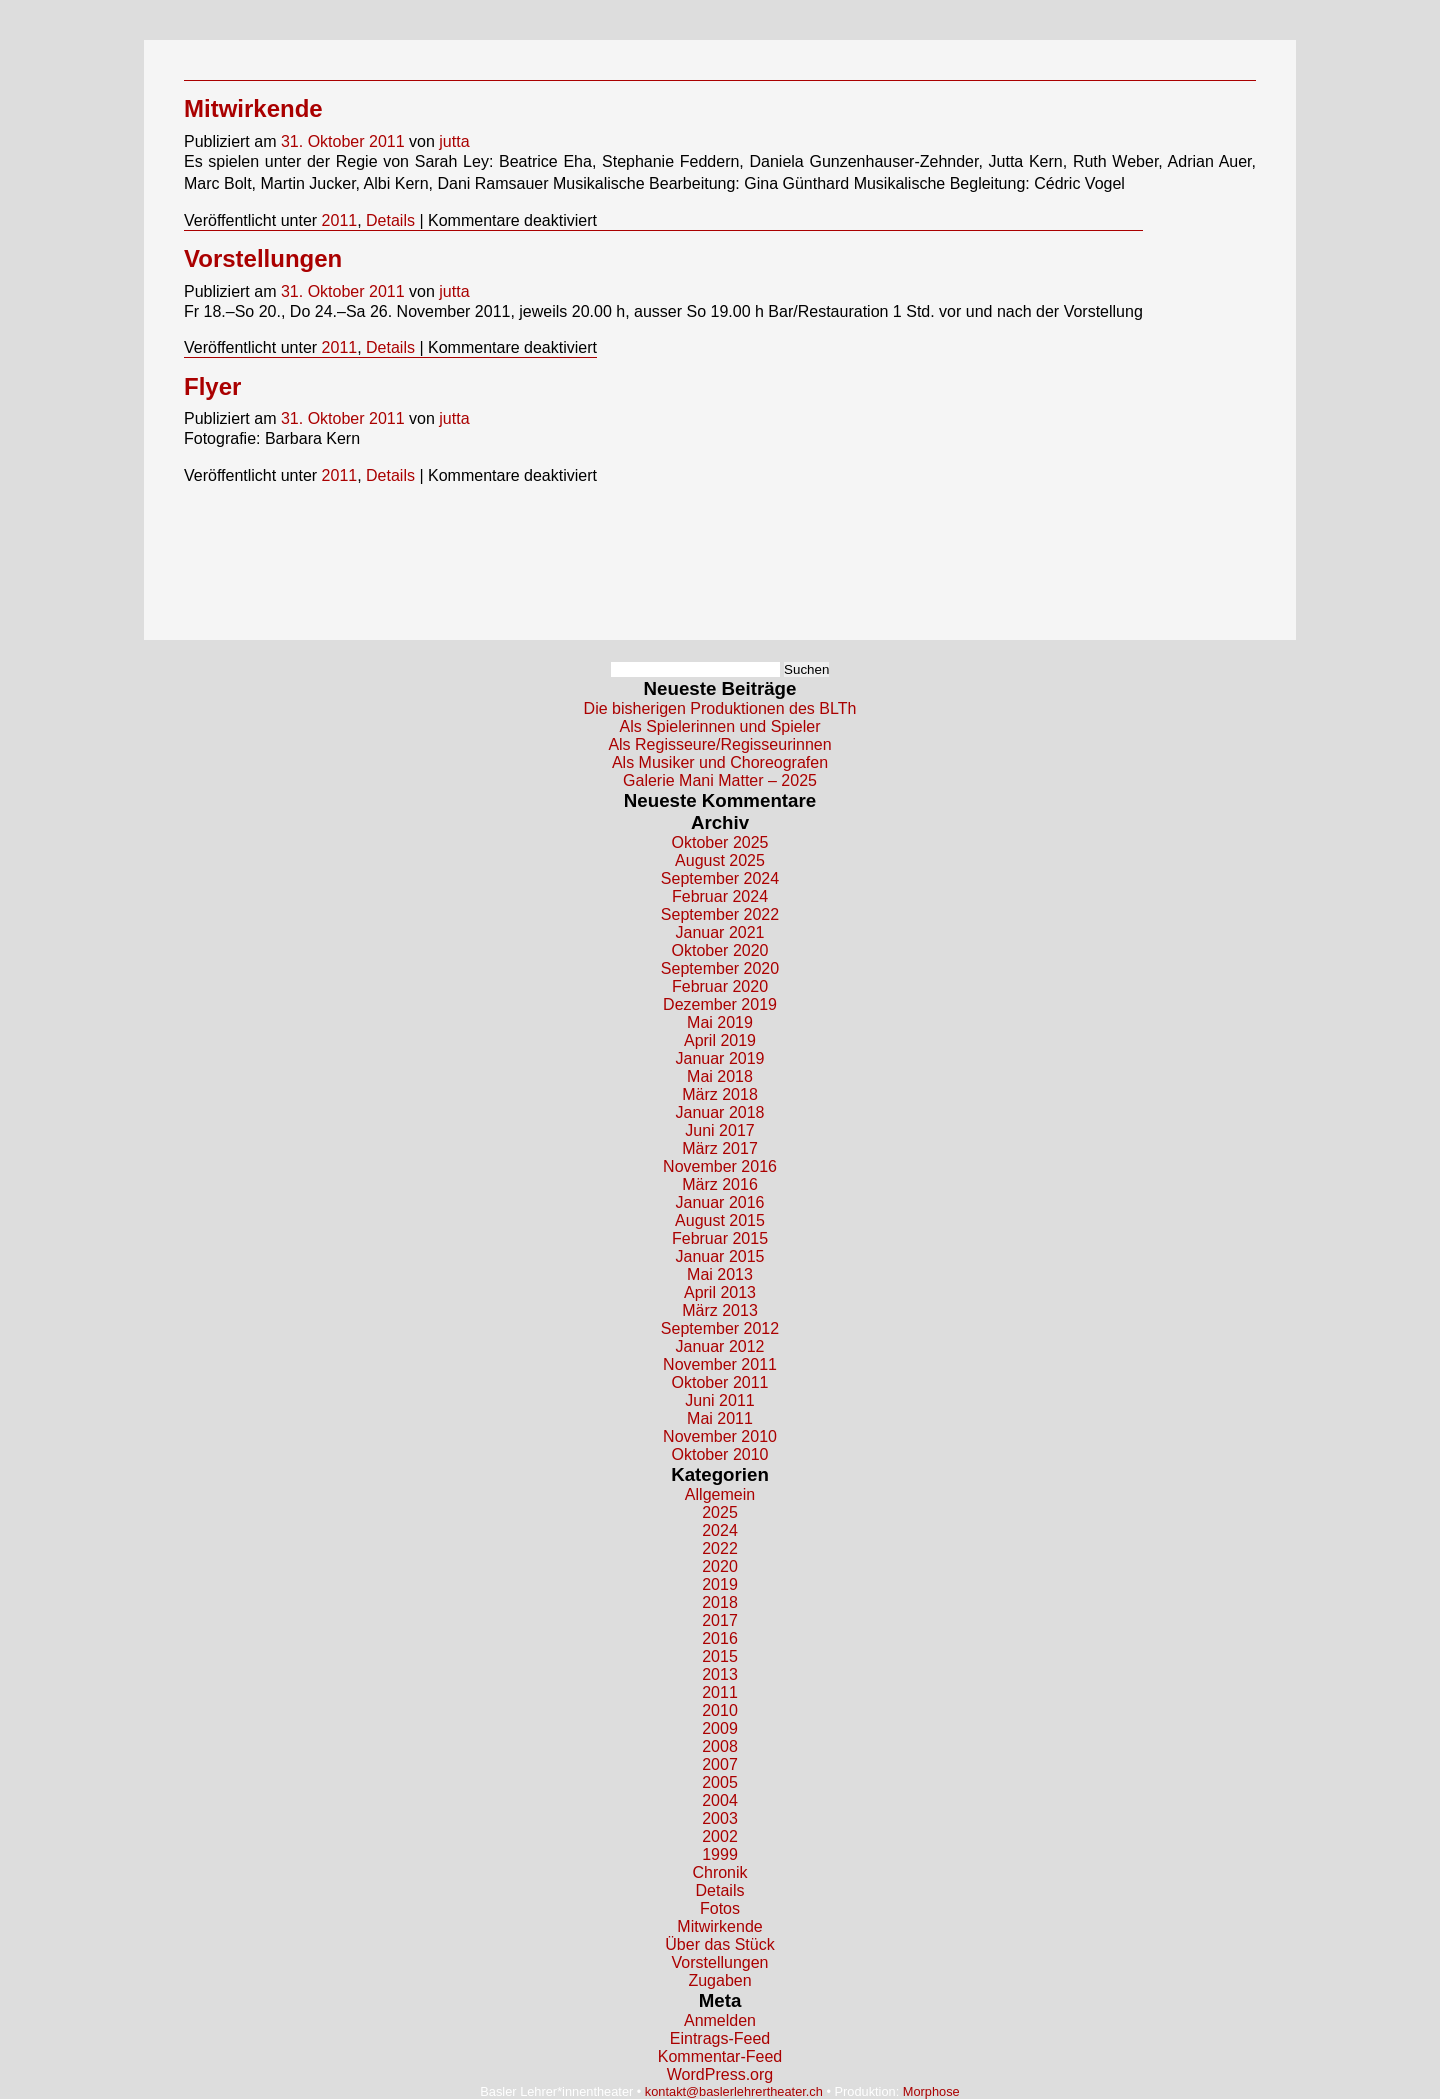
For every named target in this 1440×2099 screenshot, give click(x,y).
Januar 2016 (720, 1202)
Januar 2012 (720, 1346)
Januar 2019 (720, 1058)
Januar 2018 (720, 1112)
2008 (720, 1746)
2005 (720, 1782)
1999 (720, 1854)
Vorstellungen (263, 258)
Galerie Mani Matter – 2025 (720, 780)
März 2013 (720, 1310)
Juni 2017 (719, 1130)
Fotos (720, 1908)
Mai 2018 (720, 1076)
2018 (720, 1602)
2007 (720, 1764)
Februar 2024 (720, 896)
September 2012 (720, 1328)
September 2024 (720, 878)
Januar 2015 (720, 1256)
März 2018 (720, 1094)
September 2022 (720, 914)
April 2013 (720, 1292)
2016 (720, 1638)
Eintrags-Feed (720, 2038)
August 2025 (720, 860)
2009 (720, 1728)
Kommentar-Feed (720, 2056)
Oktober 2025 (720, 842)
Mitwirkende (253, 108)
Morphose (931, 2091)
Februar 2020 (720, 986)
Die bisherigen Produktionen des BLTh (720, 708)
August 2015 (720, 1220)
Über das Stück (719, 1944)
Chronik (719, 1872)
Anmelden (720, 2020)
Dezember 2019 (720, 1004)
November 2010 (720, 1436)
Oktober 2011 (720, 1382)
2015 (720, 1656)
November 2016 (720, 1166)
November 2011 (720, 1364)
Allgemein (720, 1494)
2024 (720, 1530)
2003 (720, 1818)
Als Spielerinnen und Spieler (719, 726)
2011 (340, 220)
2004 (720, 1800)
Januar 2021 (720, 932)
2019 (720, 1584)
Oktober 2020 (720, 950)
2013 (720, 1674)
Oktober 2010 (720, 1454)
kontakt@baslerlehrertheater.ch (734, 2091)
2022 (720, 1548)
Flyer (212, 386)
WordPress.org (720, 2074)
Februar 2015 (720, 1238)
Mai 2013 (720, 1274)
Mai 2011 (720, 1418)
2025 (720, 1512)
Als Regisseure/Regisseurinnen (719, 744)
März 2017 (720, 1148)
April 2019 (720, 1040)
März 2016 (720, 1184)
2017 (720, 1620)
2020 (720, 1566)
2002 (720, 1836)
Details (390, 220)
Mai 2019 (720, 1022)
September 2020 (720, 968)
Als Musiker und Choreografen (720, 762)
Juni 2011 (719, 1400)
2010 (720, 1710)
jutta (454, 141)
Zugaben (719, 1980)
